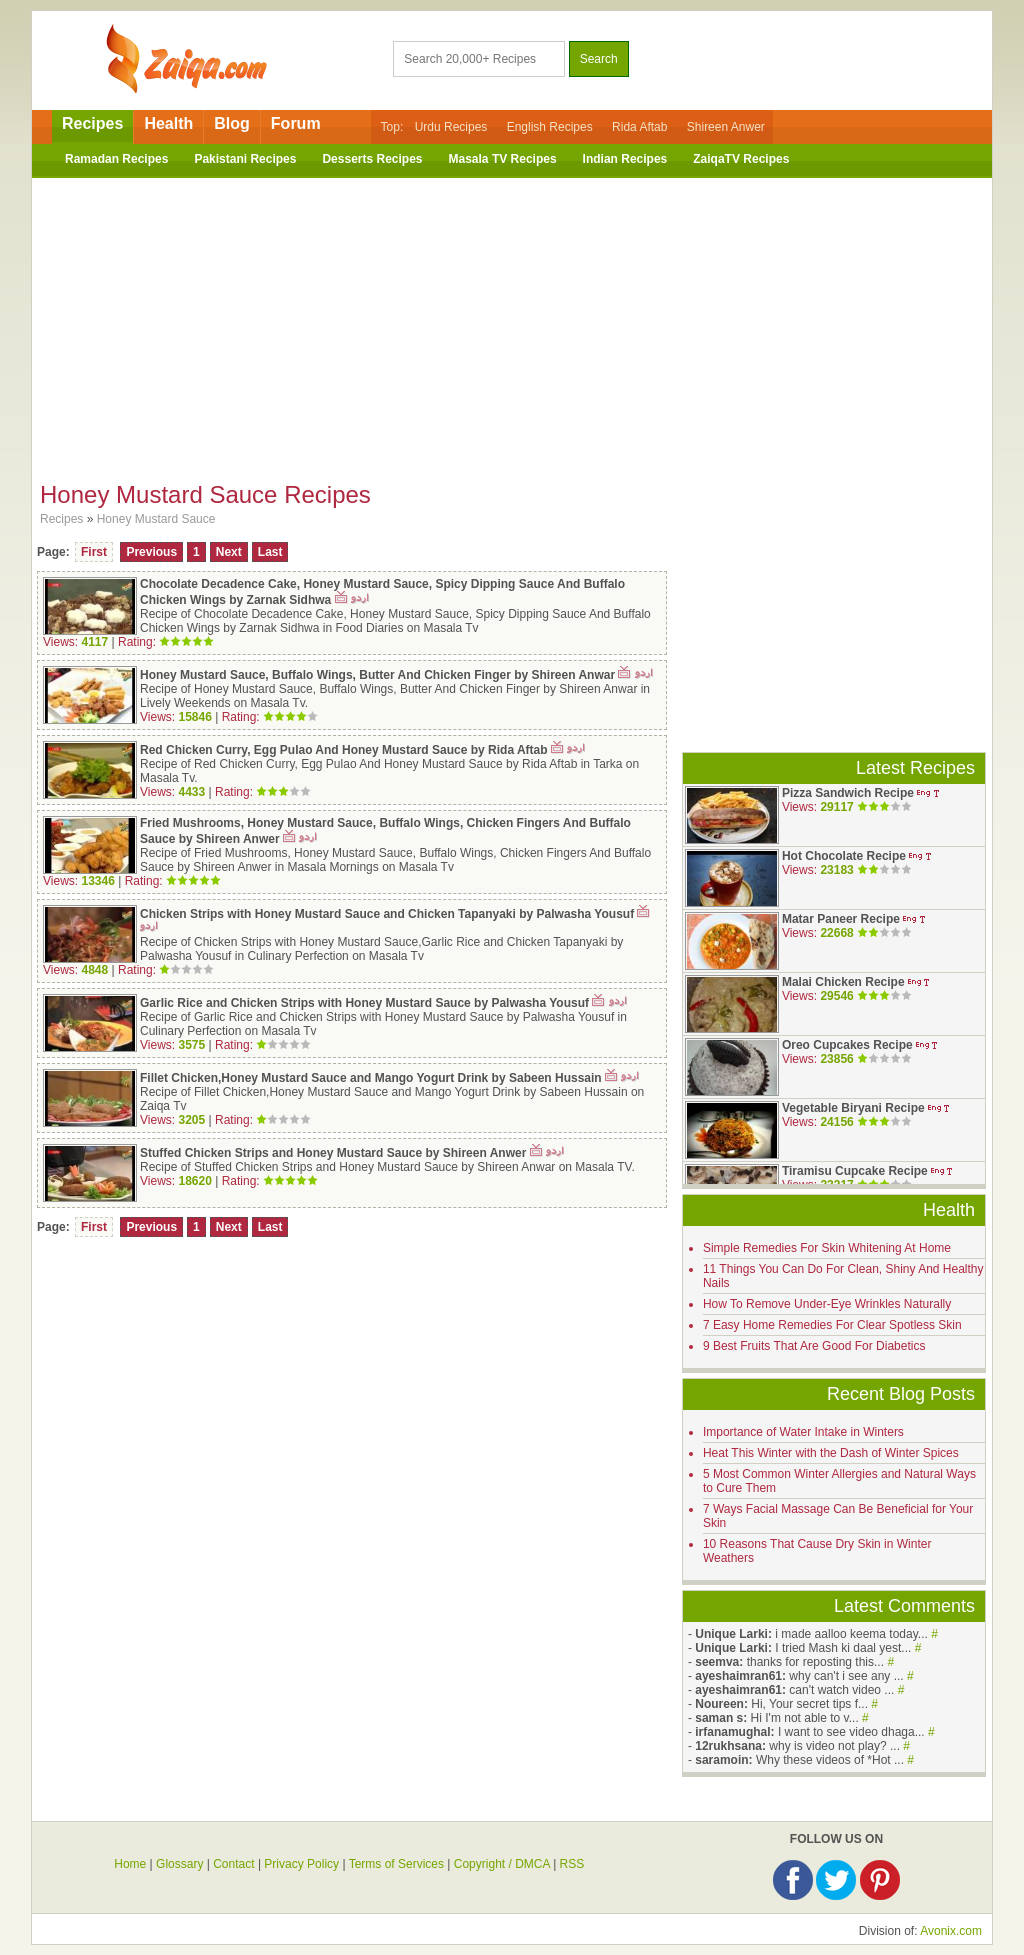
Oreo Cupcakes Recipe (847, 1045)
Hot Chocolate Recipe (844, 856)
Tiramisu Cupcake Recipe (855, 1171)
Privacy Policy (301, 1864)
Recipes (92, 123)
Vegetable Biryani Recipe (853, 1108)
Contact (233, 1864)
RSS (572, 1864)
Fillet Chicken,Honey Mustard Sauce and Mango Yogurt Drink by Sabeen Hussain (371, 1078)
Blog (232, 123)
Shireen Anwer (726, 127)
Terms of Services (396, 1864)
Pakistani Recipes (245, 159)
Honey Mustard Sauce (156, 519)
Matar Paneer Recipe (841, 919)
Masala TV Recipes (503, 159)
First (94, 552)
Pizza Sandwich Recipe (848, 793)
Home (130, 1864)
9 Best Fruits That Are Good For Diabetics (814, 1346)
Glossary (179, 1864)
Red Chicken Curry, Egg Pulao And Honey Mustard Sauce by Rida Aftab (345, 750)
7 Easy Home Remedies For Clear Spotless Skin (832, 1325)
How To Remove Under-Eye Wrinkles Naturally (827, 1304)
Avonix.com (951, 1931)
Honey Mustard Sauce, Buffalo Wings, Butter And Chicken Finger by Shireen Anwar (377, 675)
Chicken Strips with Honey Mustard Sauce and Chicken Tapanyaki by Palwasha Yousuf (387, 914)
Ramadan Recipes (116, 159)
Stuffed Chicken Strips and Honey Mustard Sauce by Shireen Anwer (333, 1153)
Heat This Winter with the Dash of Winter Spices (831, 1453)
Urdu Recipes (451, 127)
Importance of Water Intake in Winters (803, 1432)
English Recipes (550, 127)
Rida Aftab (639, 127)
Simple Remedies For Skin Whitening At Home (827, 1248)
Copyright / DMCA (502, 1864)
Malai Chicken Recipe (843, 982)
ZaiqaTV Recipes (741, 159)
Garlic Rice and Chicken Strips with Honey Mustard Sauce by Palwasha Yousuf (366, 1003)
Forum (296, 123)
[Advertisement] (512, 323)
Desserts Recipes (372, 159)
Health (168, 123)
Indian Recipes (625, 159)
